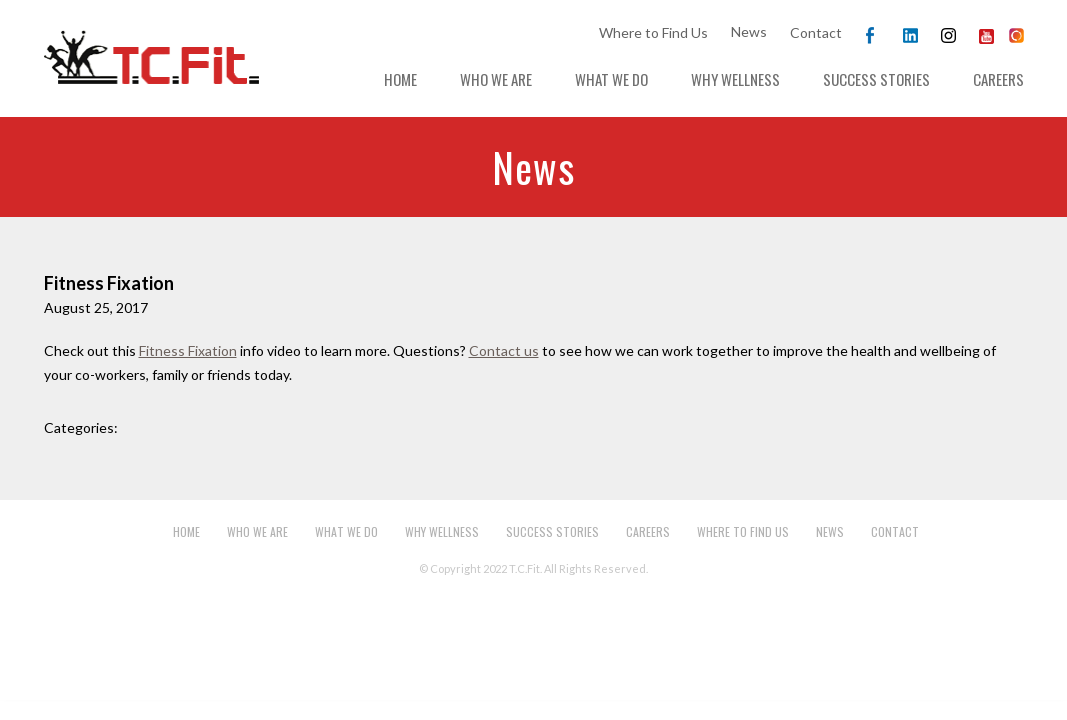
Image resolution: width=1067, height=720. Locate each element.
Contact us (504, 350)
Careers (998, 79)
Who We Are (496, 79)
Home (400, 79)
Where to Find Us (653, 32)
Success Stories (876, 79)
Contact (816, 32)
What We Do (611, 79)
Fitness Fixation (188, 350)
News (749, 31)
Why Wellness (735, 79)
